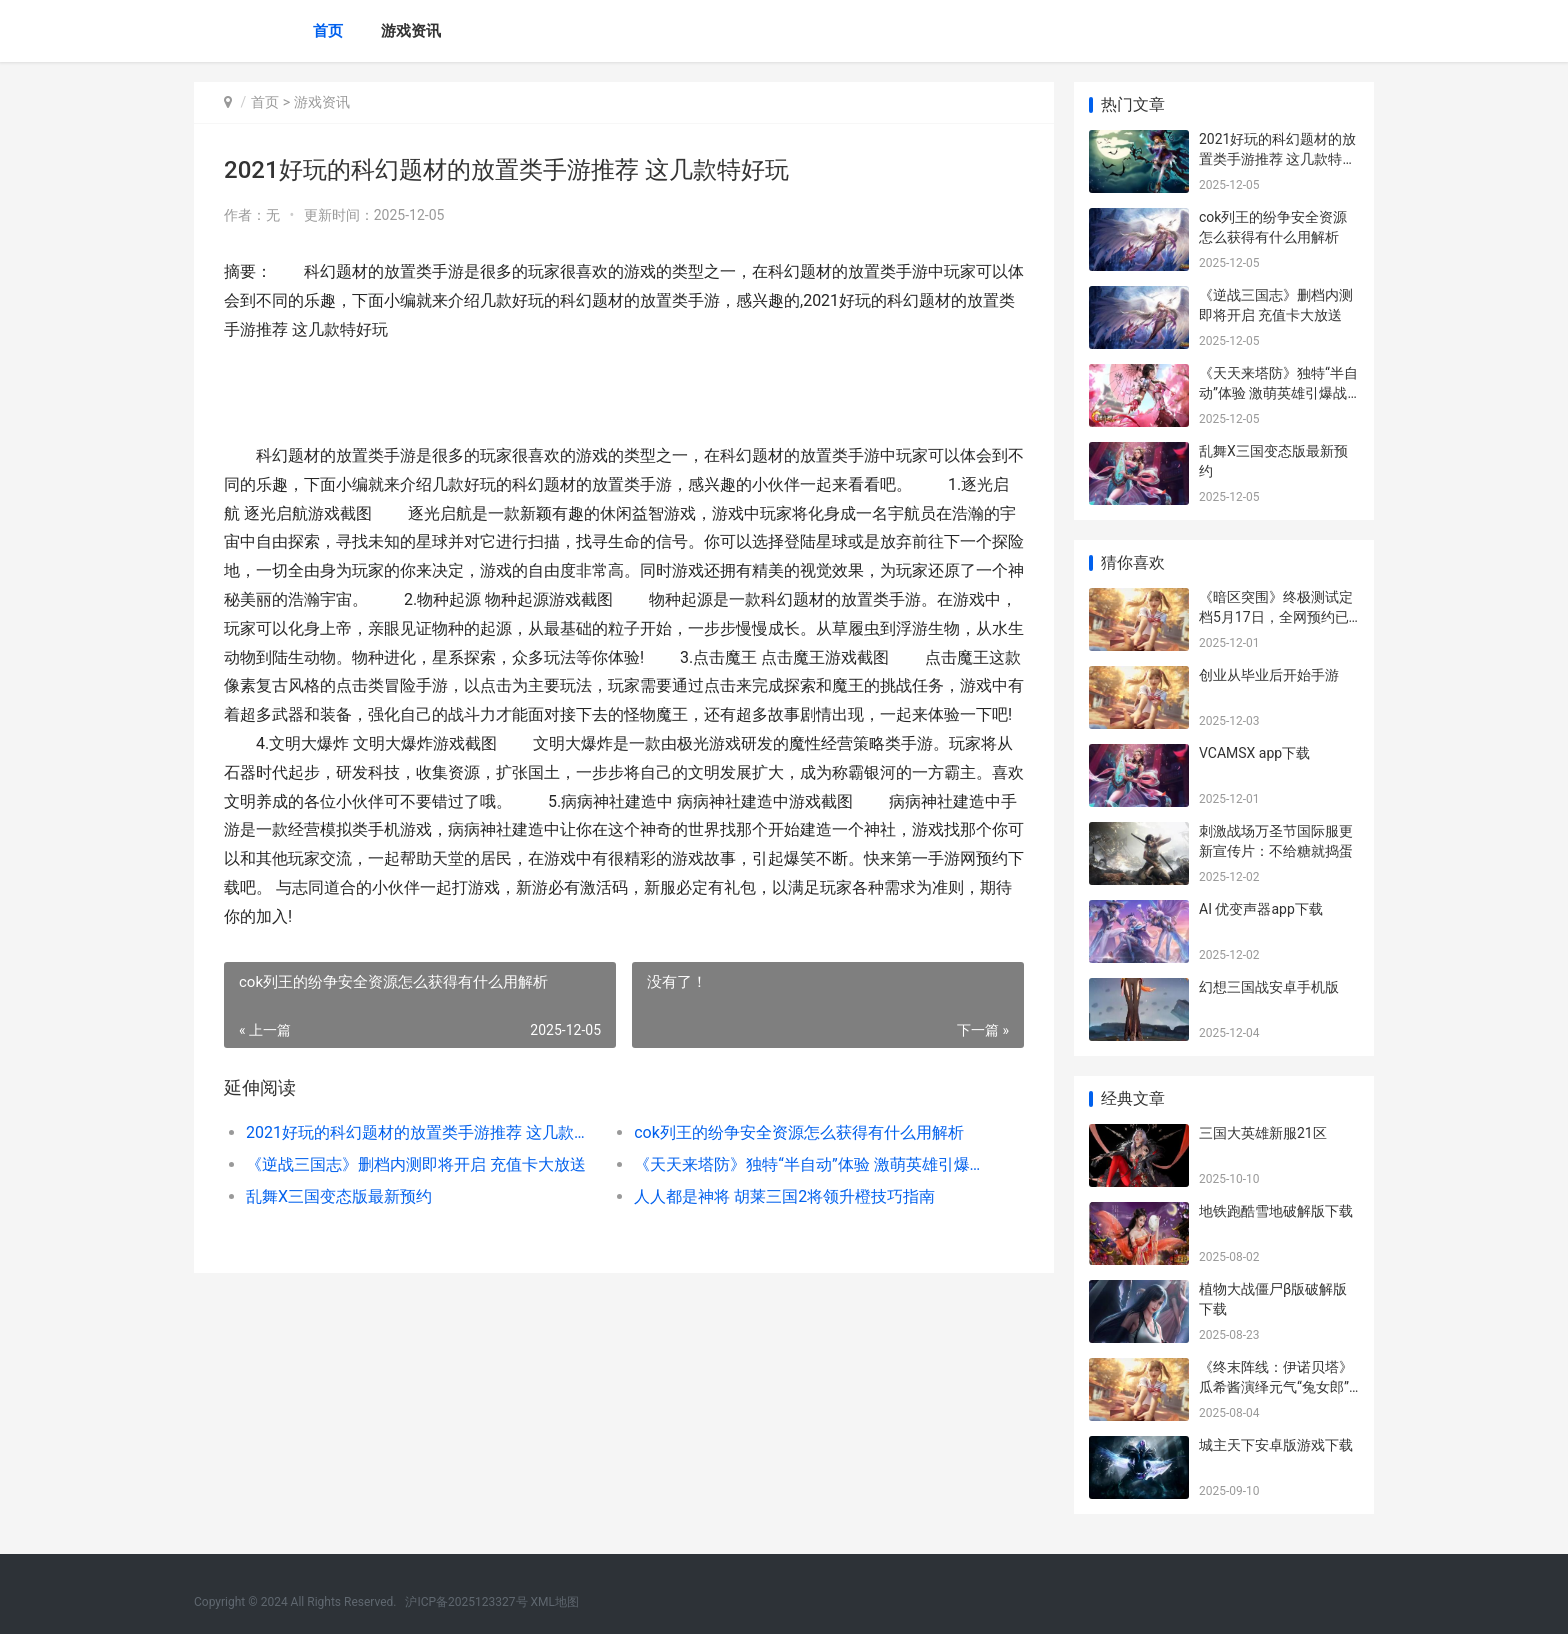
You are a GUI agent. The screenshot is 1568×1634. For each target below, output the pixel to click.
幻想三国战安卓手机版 (1269, 987)
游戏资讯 (411, 31)
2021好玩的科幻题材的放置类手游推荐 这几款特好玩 (420, 1132)
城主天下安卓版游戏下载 (1276, 1445)
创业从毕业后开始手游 (1269, 675)
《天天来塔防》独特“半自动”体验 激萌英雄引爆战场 (808, 1164)
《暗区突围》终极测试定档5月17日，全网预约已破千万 (1276, 616)
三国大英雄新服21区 (1263, 1133)
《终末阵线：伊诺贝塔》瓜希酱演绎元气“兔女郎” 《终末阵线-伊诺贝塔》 (1276, 1386)
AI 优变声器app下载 (1261, 909)
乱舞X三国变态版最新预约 (339, 1196)
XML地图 (555, 1602)
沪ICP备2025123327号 (466, 1602)
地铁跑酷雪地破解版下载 (1276, 1211)
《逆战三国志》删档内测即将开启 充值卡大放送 (416, 1164)
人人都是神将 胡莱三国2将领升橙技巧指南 (784, 1196)
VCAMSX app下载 (1254, 753)
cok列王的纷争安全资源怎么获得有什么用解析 (799, 1132)
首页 (328, 31)
